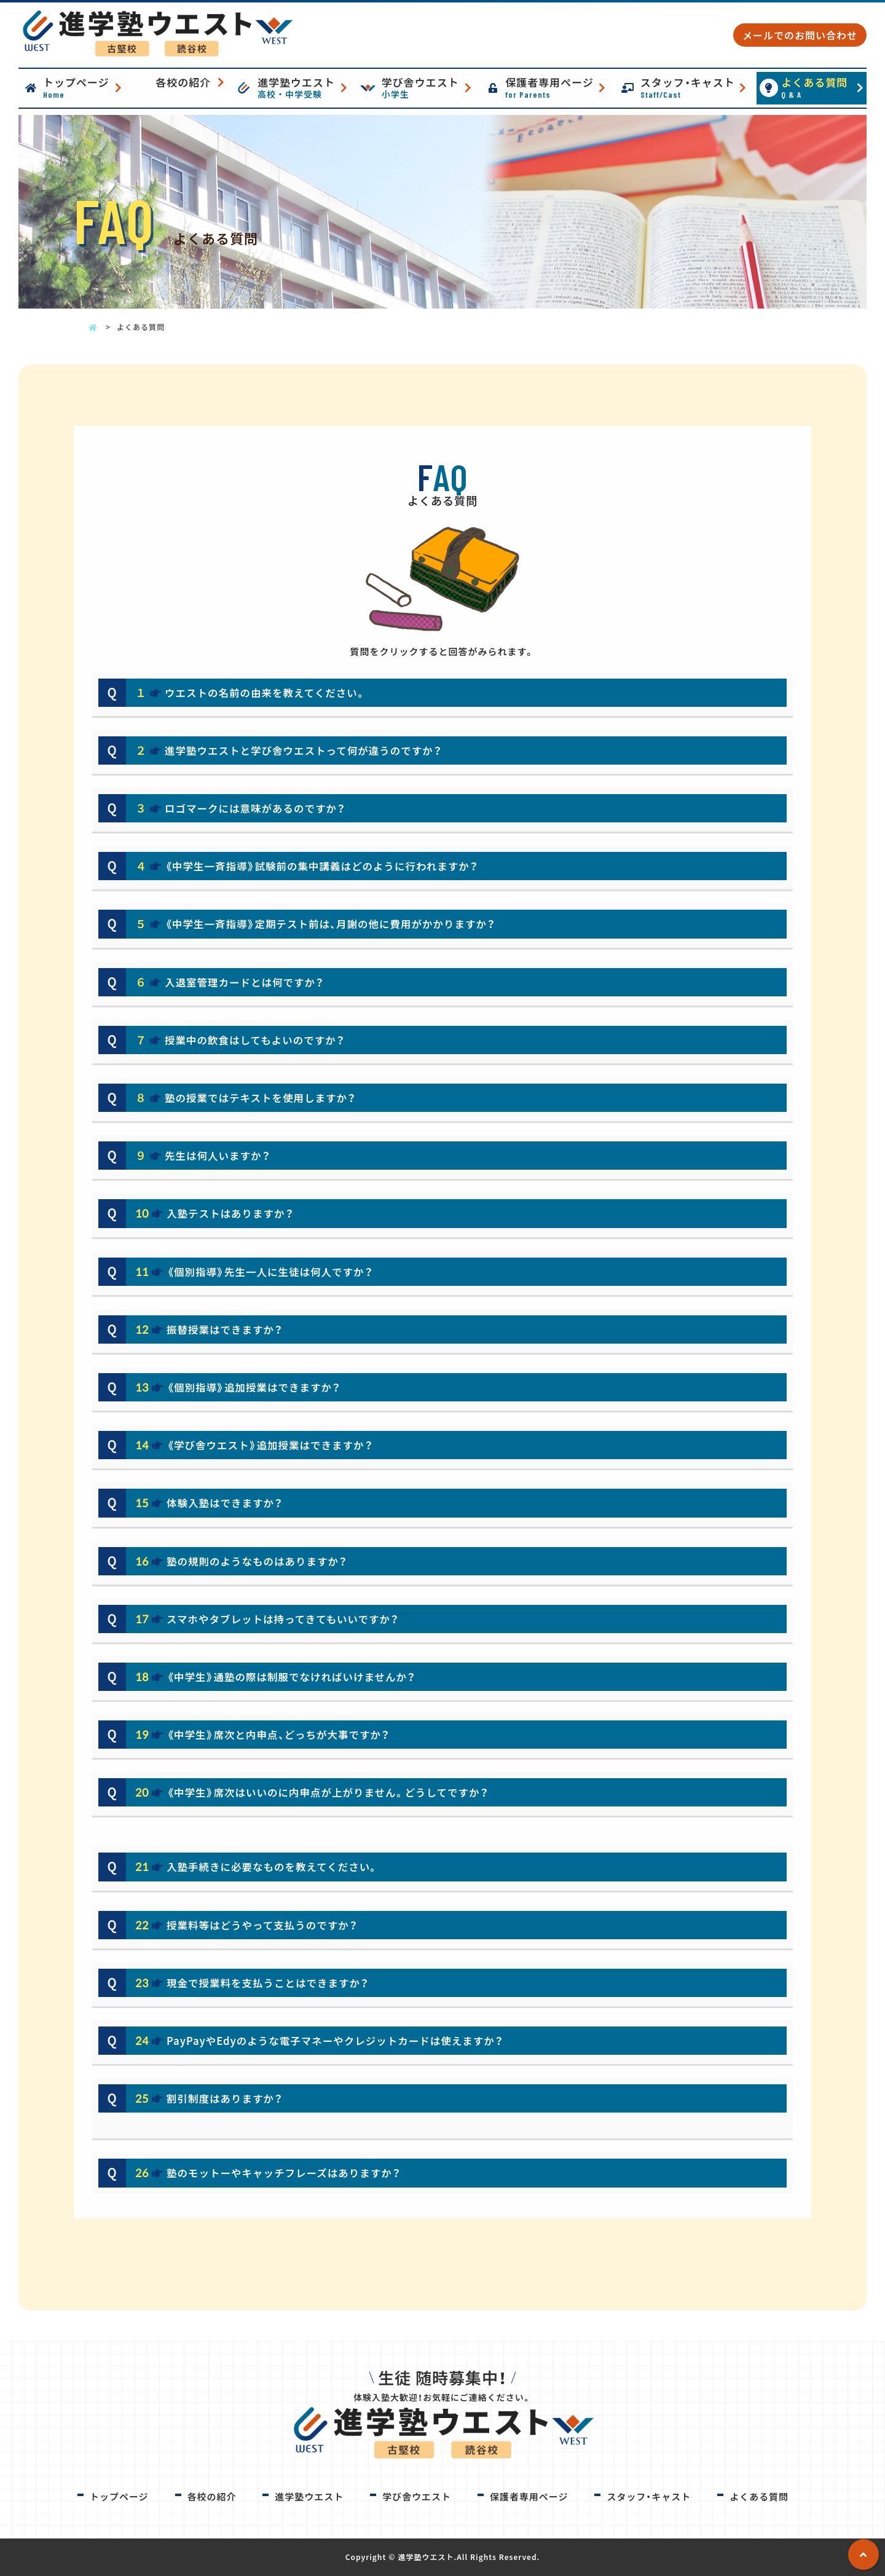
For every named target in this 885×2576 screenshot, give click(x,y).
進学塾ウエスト (305, 87)
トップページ (84, 87)
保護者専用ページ (557, 87)
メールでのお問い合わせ (799, 35)
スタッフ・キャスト (696, 87)
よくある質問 (822, 87)
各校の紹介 (183, 82)
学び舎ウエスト (429, 87)
